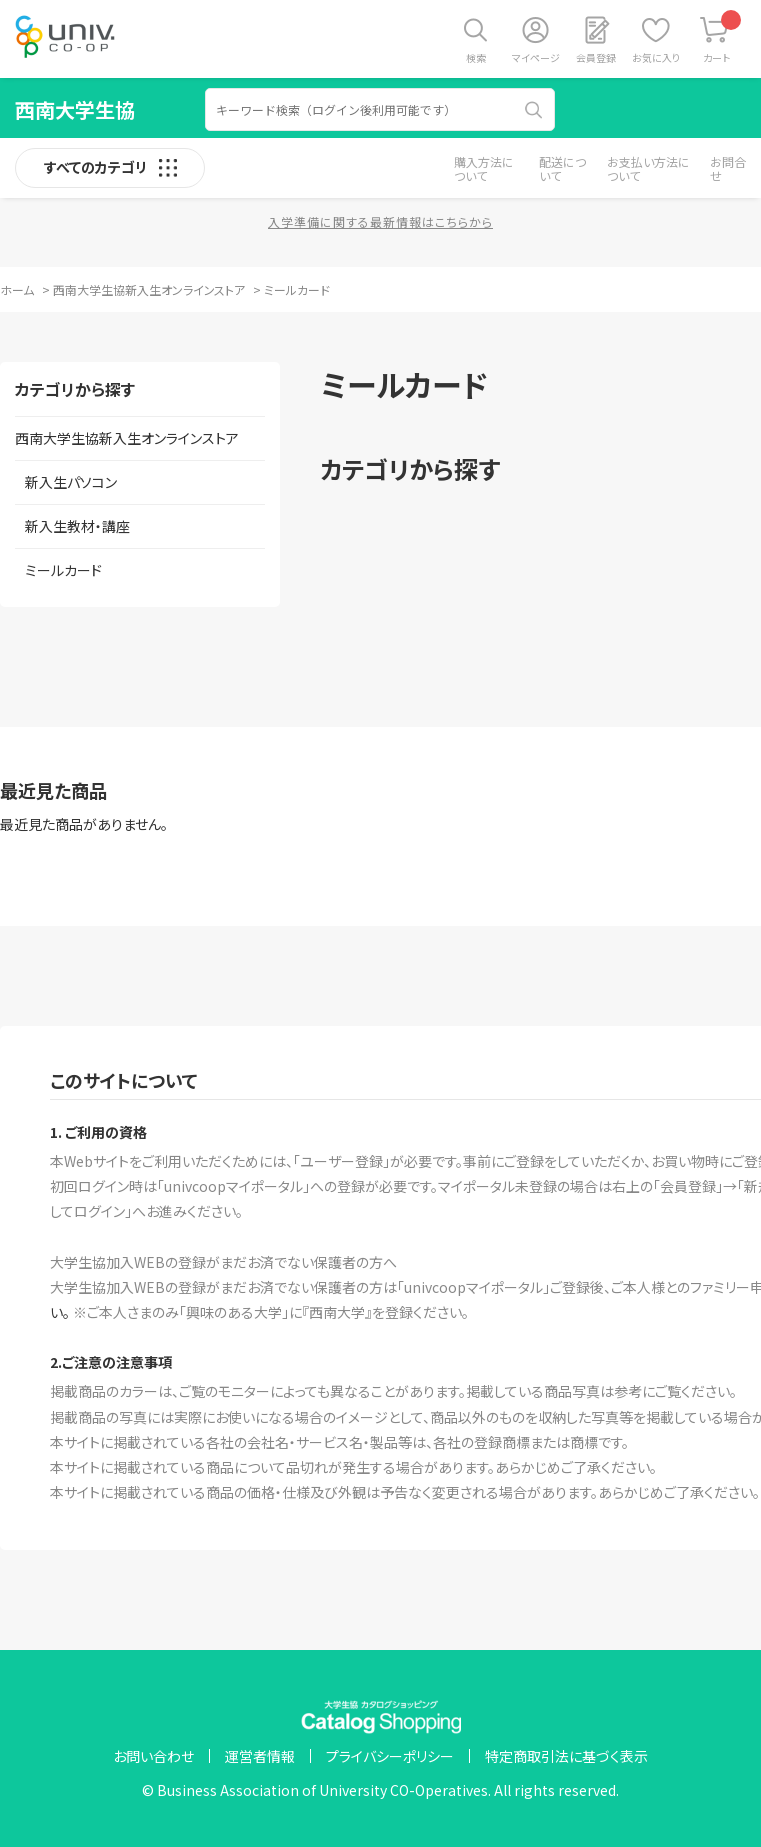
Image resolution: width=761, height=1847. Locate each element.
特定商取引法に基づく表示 (566, 1756)
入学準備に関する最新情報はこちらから (380, 221)
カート (722, 37)
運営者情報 (260, 1756)
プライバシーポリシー (390, 1756)
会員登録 (596, 57)
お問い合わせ (153, 1756)
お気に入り (656, 57)
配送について (562, 168)
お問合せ (728, 168)
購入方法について (484, 168)
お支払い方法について (648, 168)
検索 (476, 57)
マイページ (536, 57)
